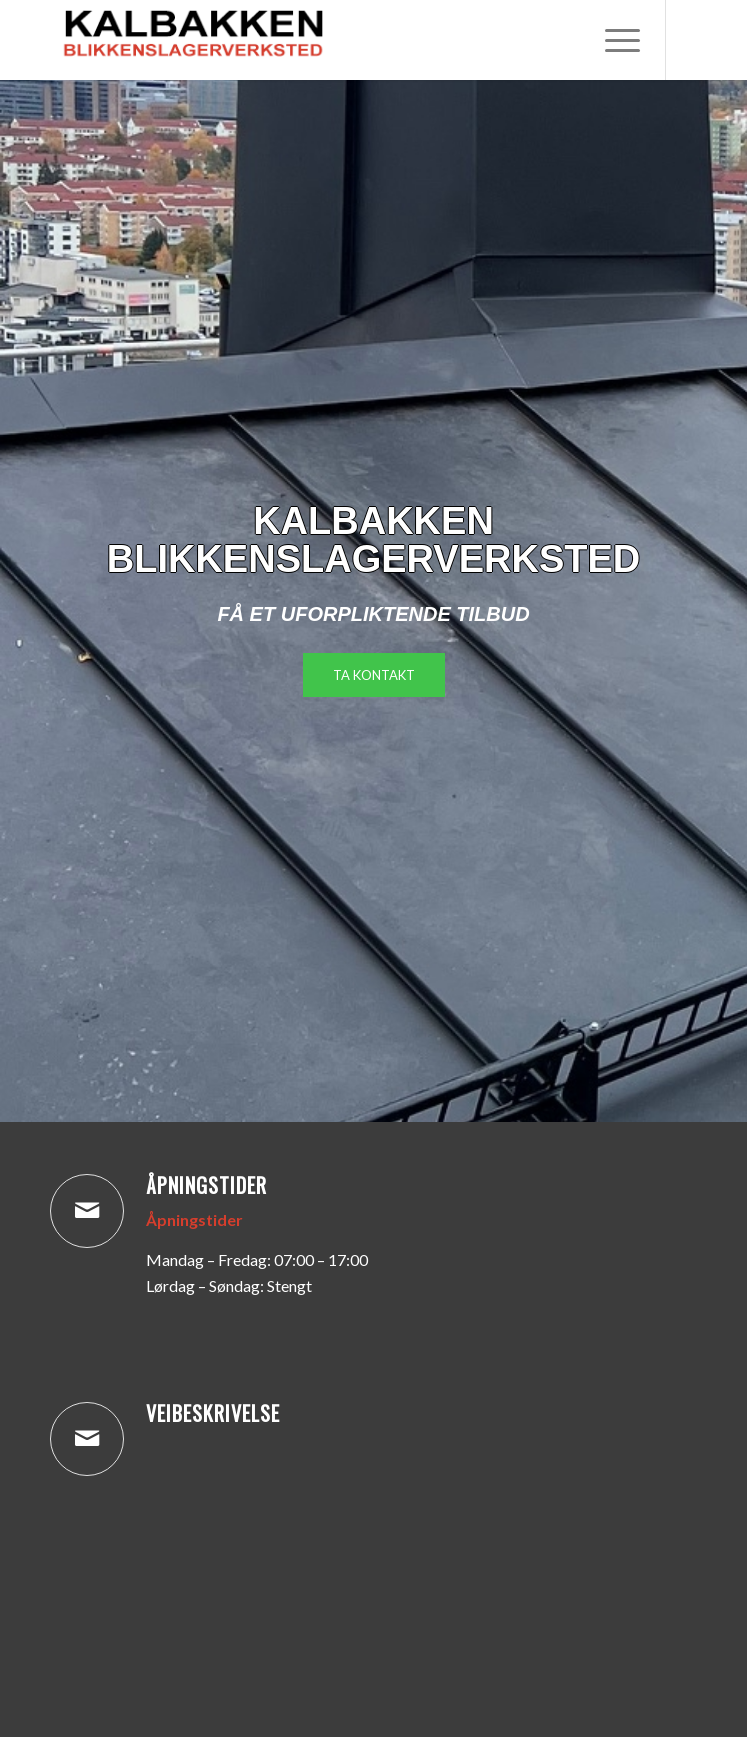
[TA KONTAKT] (374, 675)
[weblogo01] (310, 40)
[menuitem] (612, 40)
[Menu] (612, 40)
